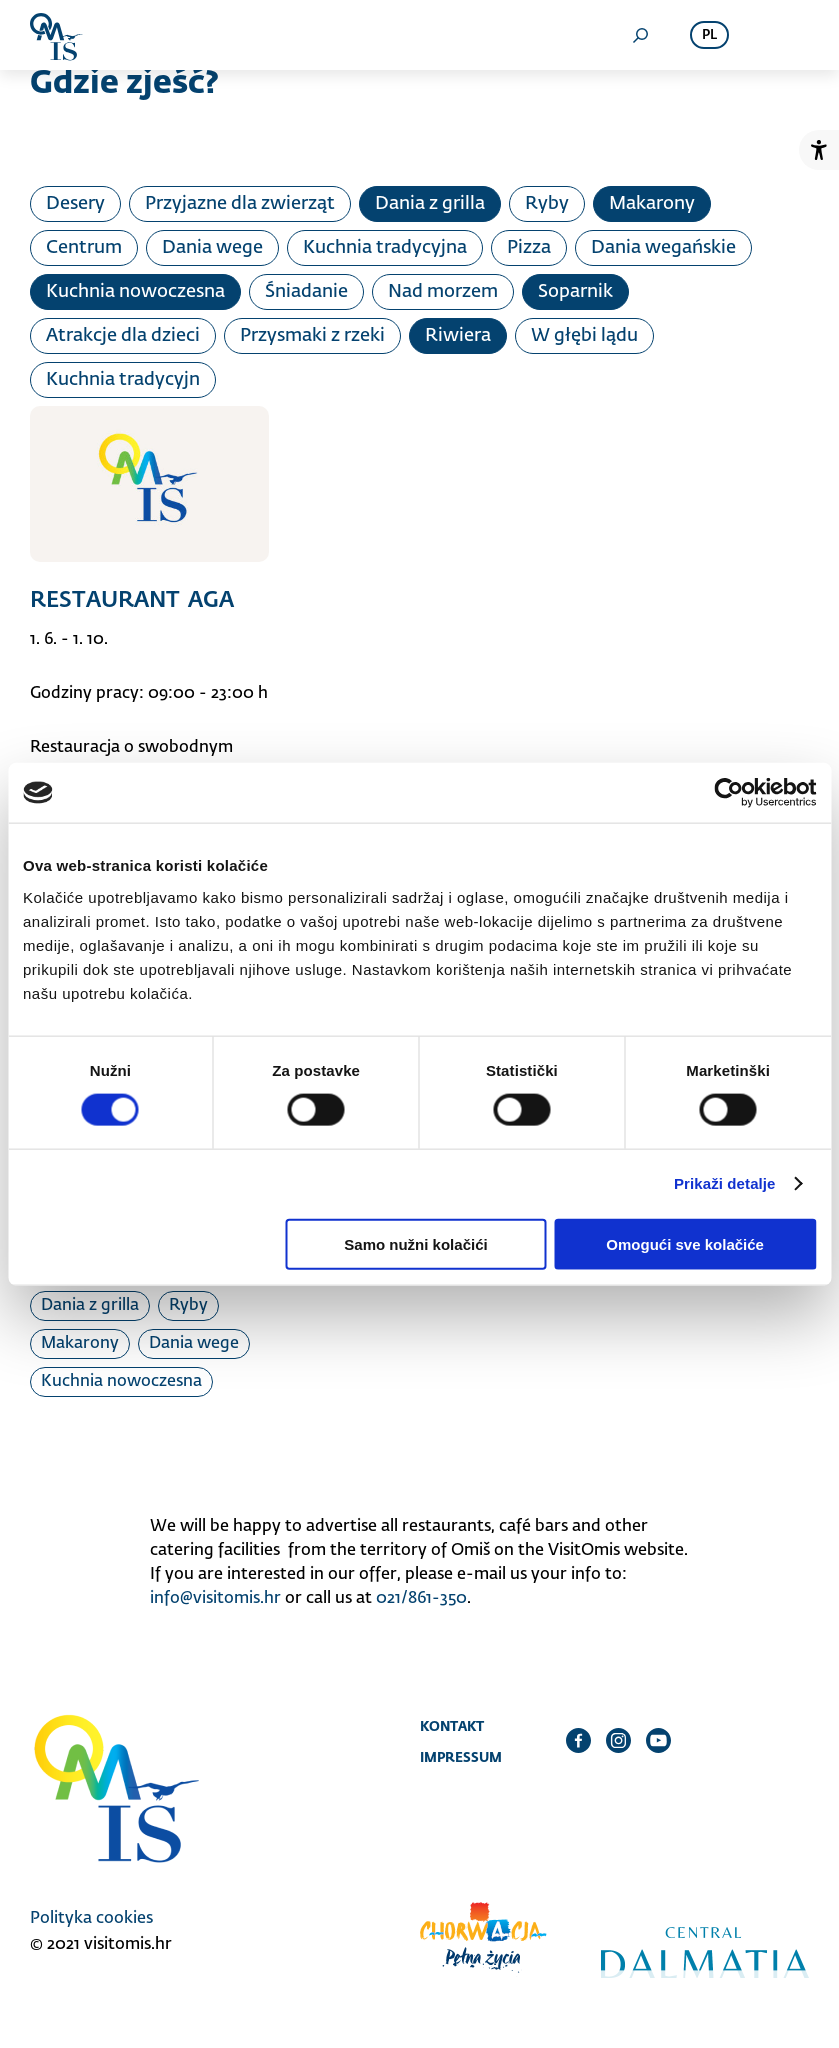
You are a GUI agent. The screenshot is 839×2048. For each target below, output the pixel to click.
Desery (75, 204)
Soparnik (575, 292)
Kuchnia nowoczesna (135, 292)
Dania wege (212, 248)
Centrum (84, 248)
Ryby (547, 204)
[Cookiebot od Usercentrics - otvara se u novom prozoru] (728, 793)
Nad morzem (443, 292)
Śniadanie (306, 292)
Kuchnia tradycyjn (123, 380)
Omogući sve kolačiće (685, 1243)
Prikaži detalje (725, 1183)
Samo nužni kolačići (415, 1243)
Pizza (529, 248)
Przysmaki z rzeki (312, 336)
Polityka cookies (91, 1919)
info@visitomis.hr (215, 1599)
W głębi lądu (584, 336)
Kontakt (452, 1726)
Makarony (652, 204)
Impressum (461, 1757)
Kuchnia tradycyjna (385, 248)
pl (709, 35)
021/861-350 (421, 1599)
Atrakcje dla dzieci (123, 336)
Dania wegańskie (663, 248)
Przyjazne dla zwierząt (240, 204)
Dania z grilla (430, 204)
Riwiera (458, 336)
